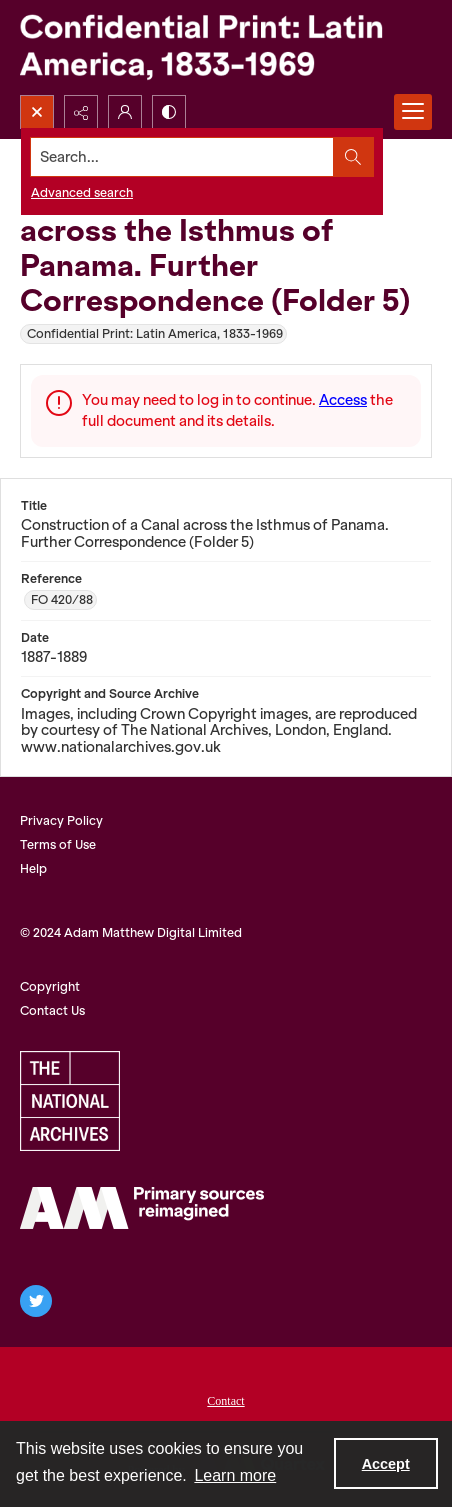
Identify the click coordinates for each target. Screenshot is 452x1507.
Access (343, 400)
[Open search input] (37, 112)
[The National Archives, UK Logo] (70, 1101)
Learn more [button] (235, 1475)
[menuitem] (226, 1399)
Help (33, 868)
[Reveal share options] (81, 112)
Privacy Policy (61, 820)
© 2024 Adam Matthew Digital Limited (131, 932)
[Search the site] (182, 157)
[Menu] (413, 112)
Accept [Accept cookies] (386, 1464)
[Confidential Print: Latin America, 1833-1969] (226, 47)
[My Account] (125, 112)
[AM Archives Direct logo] (142, 1208)
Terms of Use (58, 844)
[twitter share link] (36, 1301)
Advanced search (82, 192)
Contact (225, 1401)
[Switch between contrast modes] (169, 112)
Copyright (50, 986)
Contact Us (52, 1010)
